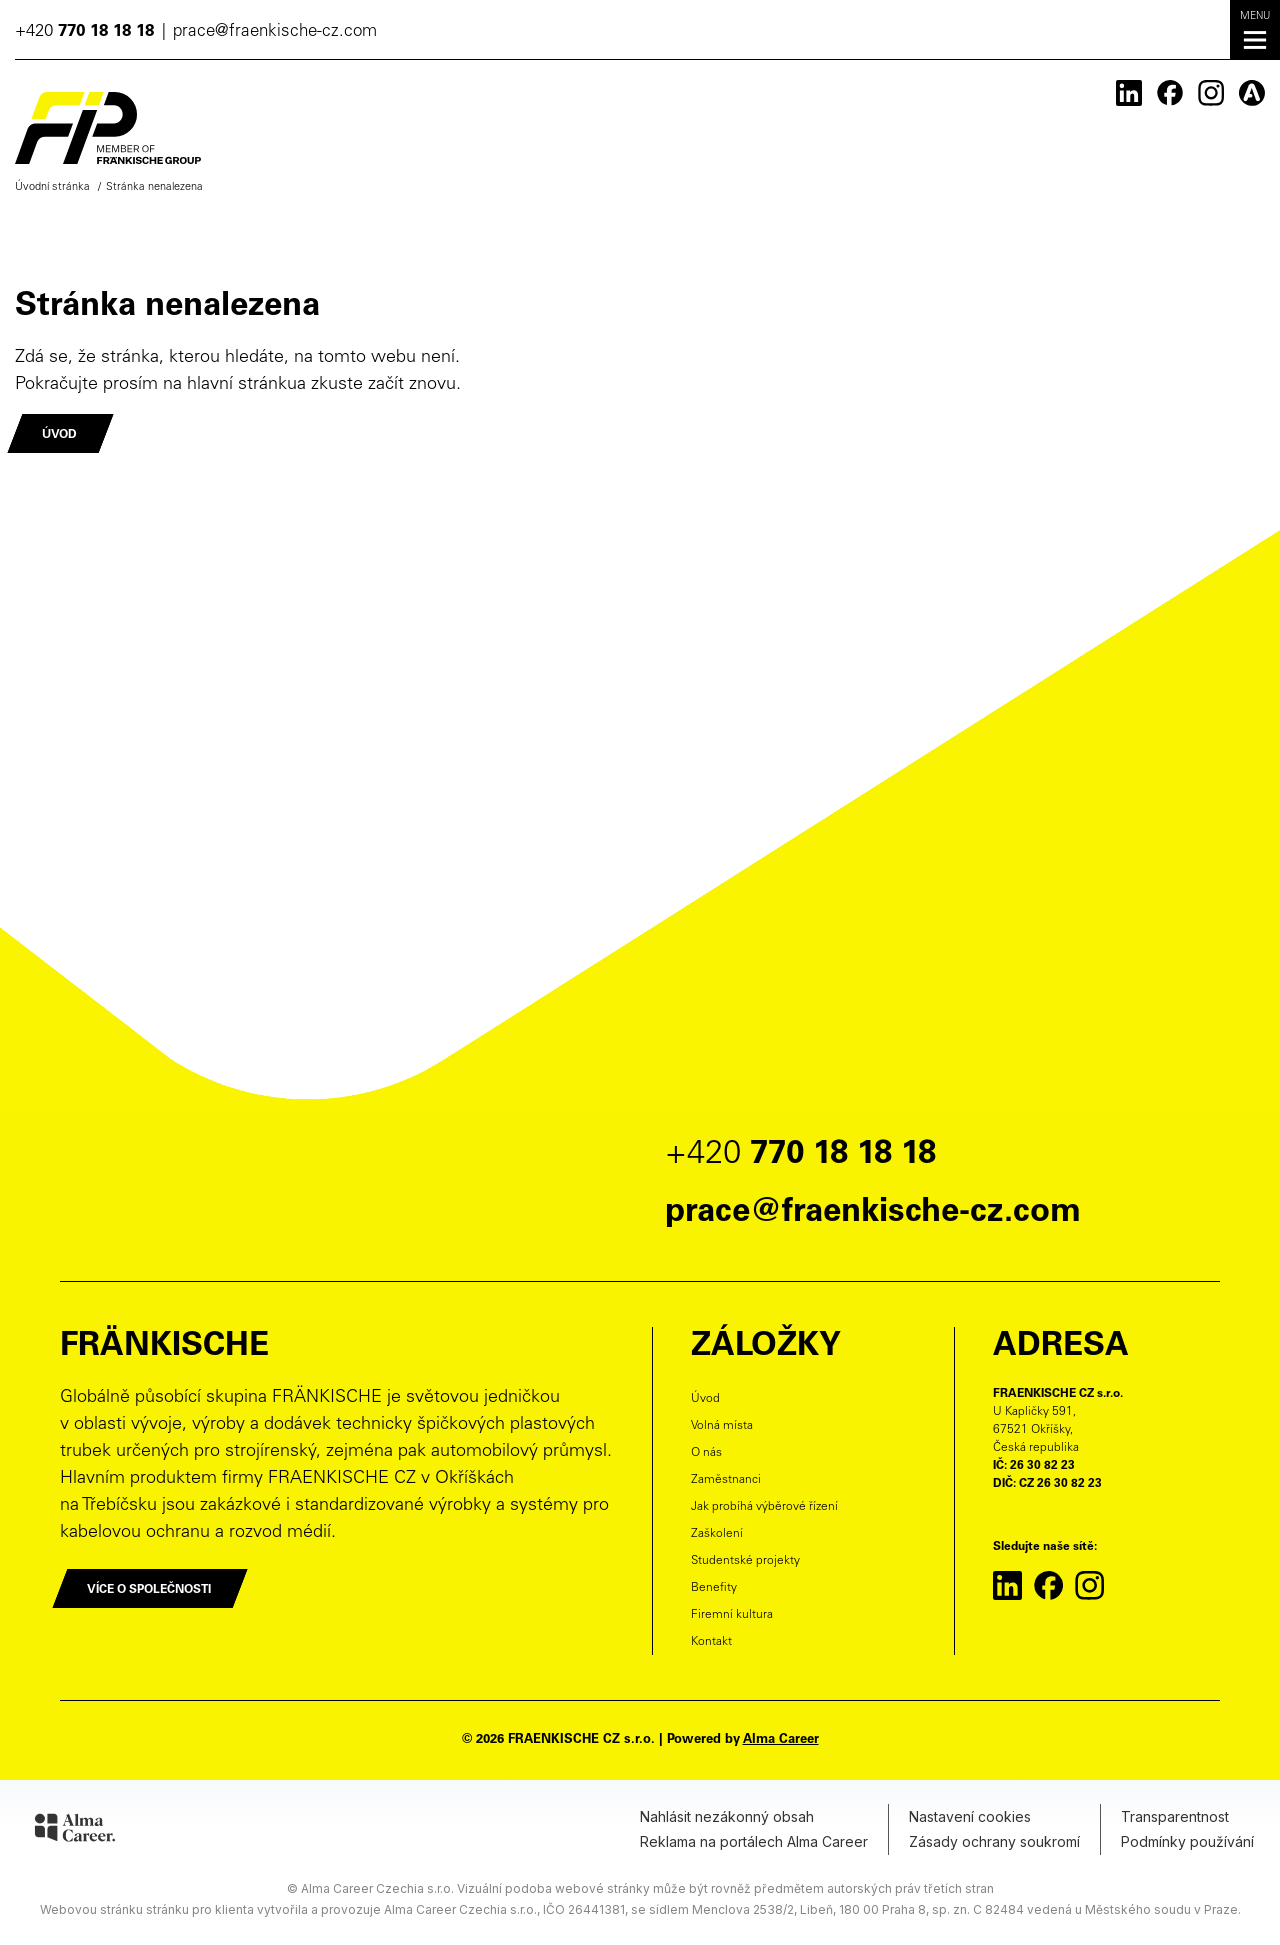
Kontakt (711, 1642)
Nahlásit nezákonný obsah (727, 1816)
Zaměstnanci (726, 1480)
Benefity (714, 1588)
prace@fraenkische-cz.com (275, 32)
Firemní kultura (732, 1615)
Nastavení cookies (970, 1816)
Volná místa (722, 1426)
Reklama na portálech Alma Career (754, 1841)
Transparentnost (1175, 1816)
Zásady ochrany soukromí (994, 1841)
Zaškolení (717, 1534)
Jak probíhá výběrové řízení (764, 1507)
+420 (84, 32)
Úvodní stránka (52, 187)
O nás (706, 1453)
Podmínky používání (1187, 1841)
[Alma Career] (75, 1831)
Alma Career (781, 1740)
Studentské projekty (745, 1561)
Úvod (705, 1399)
